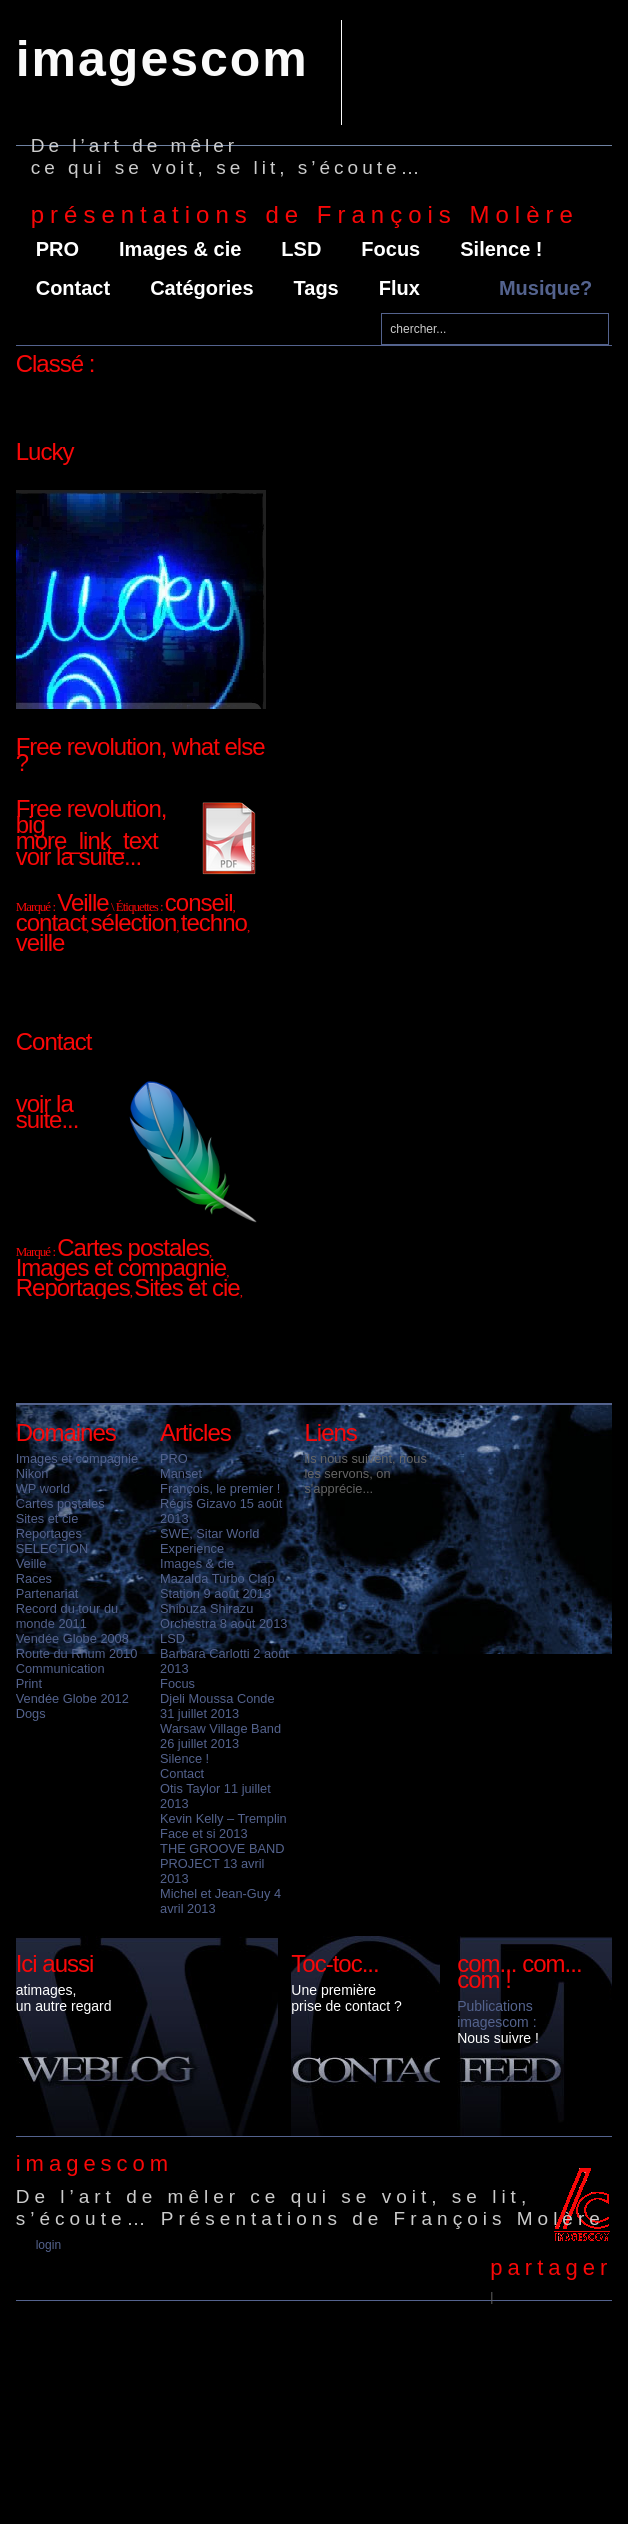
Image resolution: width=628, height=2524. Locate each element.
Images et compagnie (77, 1458)
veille (40, 942)
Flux (399, 288)
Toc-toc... (334, 1963)
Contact (73, 288)
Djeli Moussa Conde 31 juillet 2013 (217, 1706)
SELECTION (52, 1548)
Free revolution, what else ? (140, 754)
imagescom (162, 59)
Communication (60, 1668)
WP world (43, 1488)
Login (48, 2245)
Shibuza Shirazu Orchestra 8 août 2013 (223, 1616)
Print (29, 1683)
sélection (134, 922)
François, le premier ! (220, 1488)
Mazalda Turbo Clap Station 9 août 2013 (217, 1586)
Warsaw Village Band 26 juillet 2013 (220, 1736)
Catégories (201, 288)
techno (214, 922)
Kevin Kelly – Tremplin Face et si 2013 (223, 1826)
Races (34, 1578)
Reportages (49, 1533)
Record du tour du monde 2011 (67, 1616)
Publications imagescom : (496, 2014)
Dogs (31, 1713)
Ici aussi (55, 1963)
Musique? (545, 288)
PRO (57, 249)
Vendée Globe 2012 (72, 1698)
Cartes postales (60, 1503)
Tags (316, 288)
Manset (181, 1473)
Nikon (32, 1473)
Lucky (45, 451)
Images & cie (180, 249)
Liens (330, 1432)
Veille (31, 1563)
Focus (390, 249)
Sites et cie (47, 1518)
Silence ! (501, 249)
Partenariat (47, 1593)
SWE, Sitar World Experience (209, 1541)
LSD (301, 249)
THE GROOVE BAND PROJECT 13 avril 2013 (222, 1863)
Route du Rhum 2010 (77, 1653)
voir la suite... (78, 856)
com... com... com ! (519, 1971)
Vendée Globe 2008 (72, 1638)
